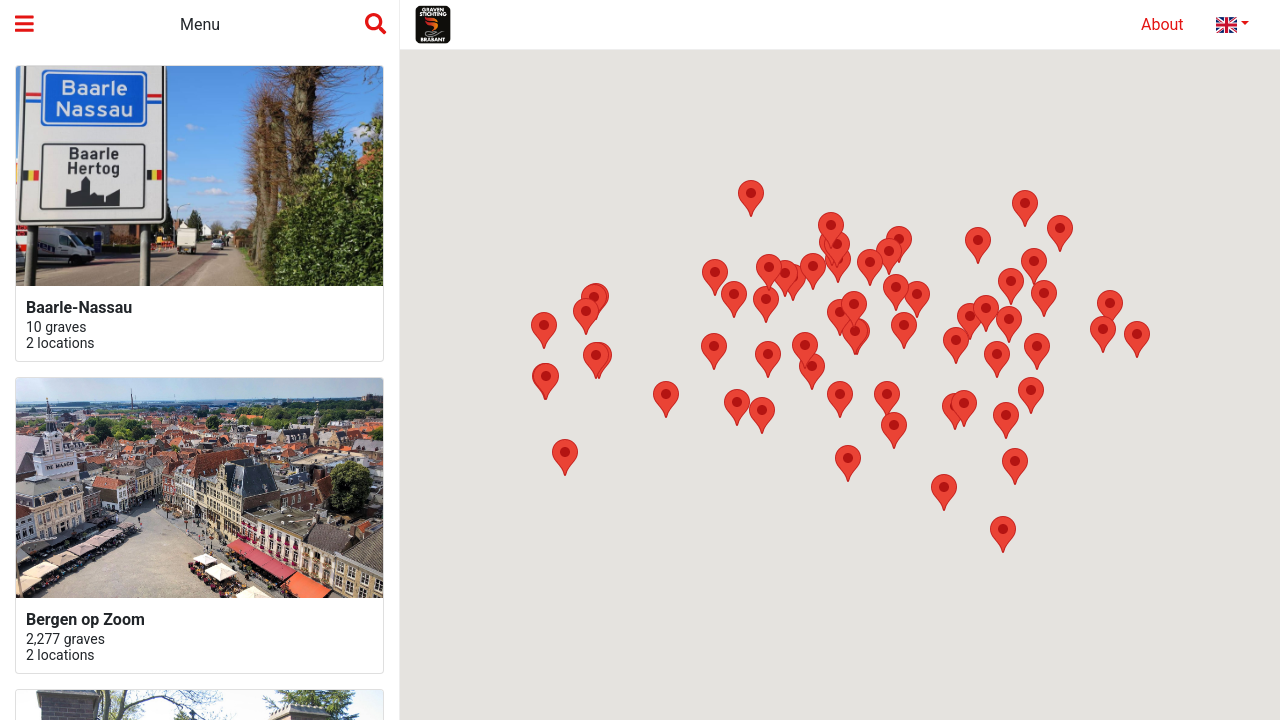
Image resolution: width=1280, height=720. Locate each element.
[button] (762, 415)
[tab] (1232, 25)
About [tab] (1162, 24)
